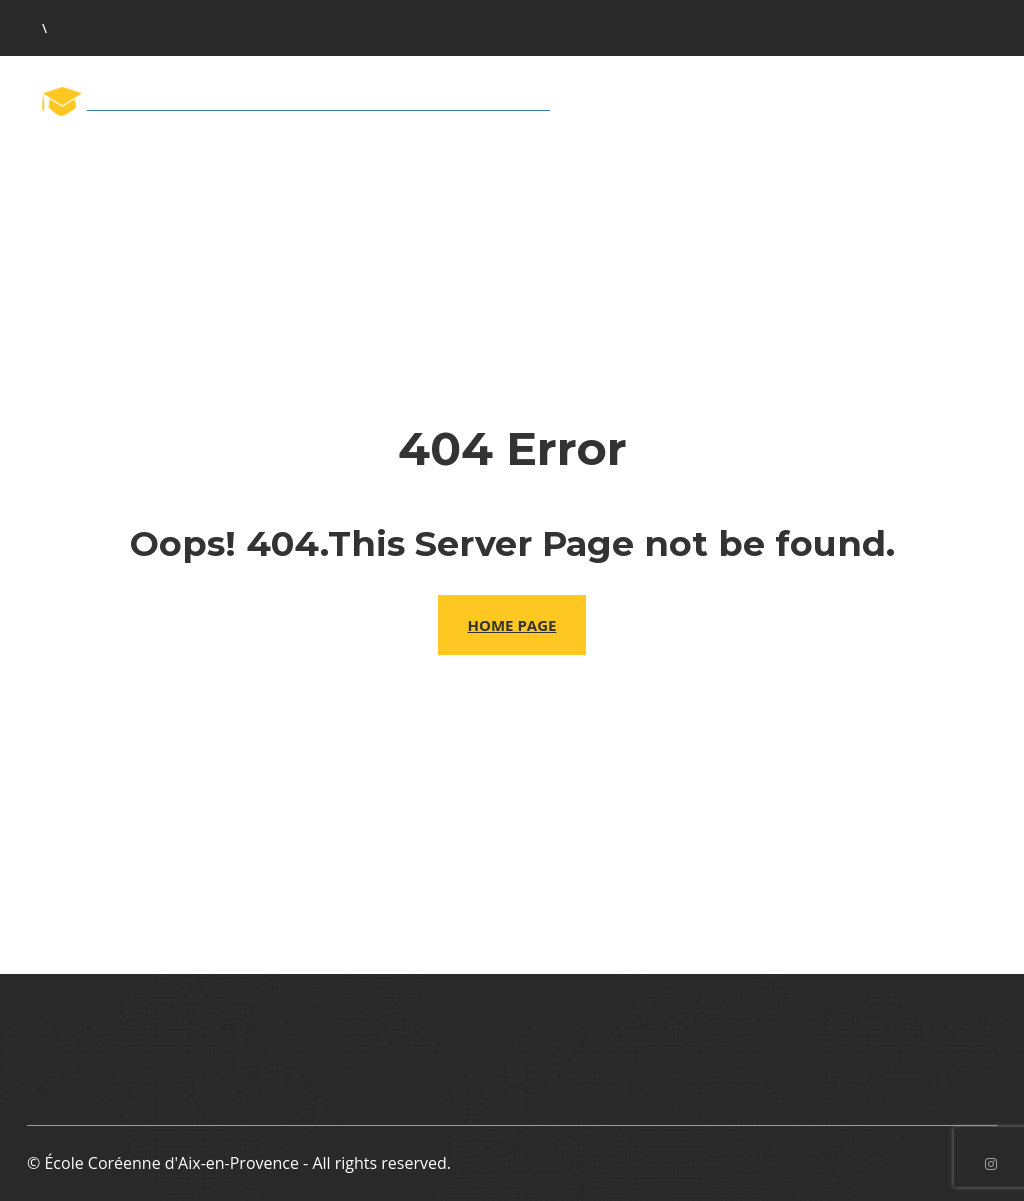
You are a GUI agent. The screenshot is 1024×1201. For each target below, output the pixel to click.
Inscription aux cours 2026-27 (699, 159)
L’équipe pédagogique (460, 159)
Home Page (512, 625)
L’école (309, 159)
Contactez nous (918, 157)
